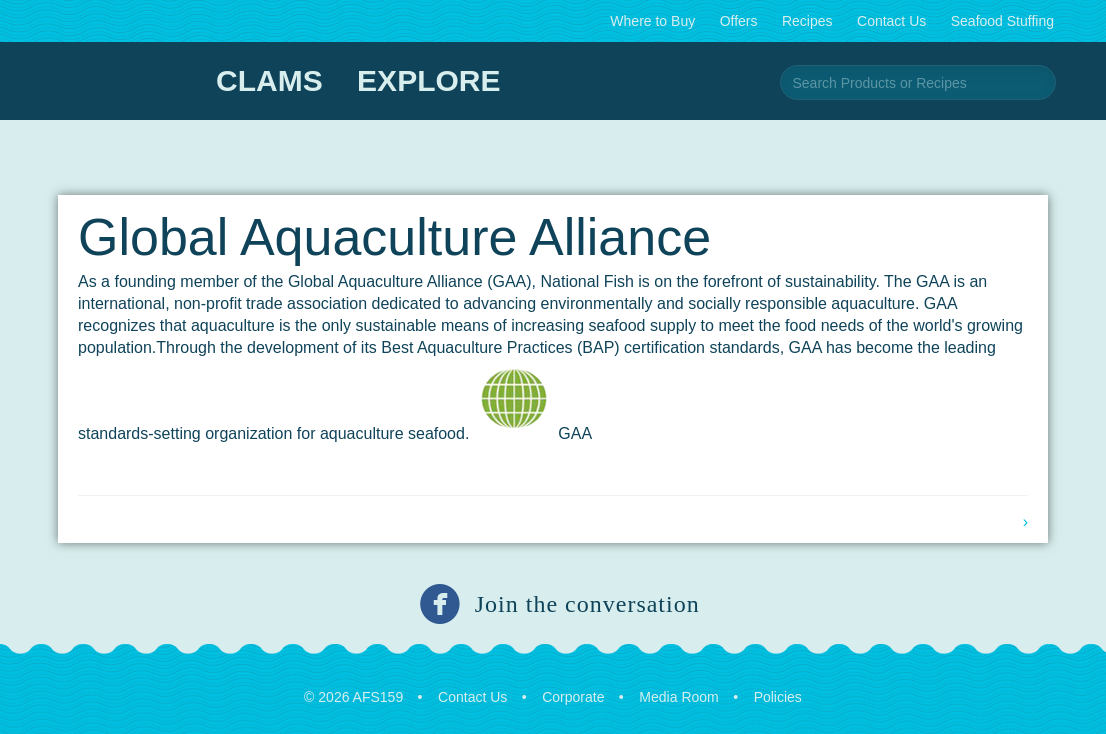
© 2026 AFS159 (353, 697)
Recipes (807, 21)
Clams (269, 80)
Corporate (573, 697)
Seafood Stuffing (1002, 21)
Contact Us (891, 21)
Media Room (678, 697)
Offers (739, 21)
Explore (428, 80)
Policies (778, 697)
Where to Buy (652, 21)
